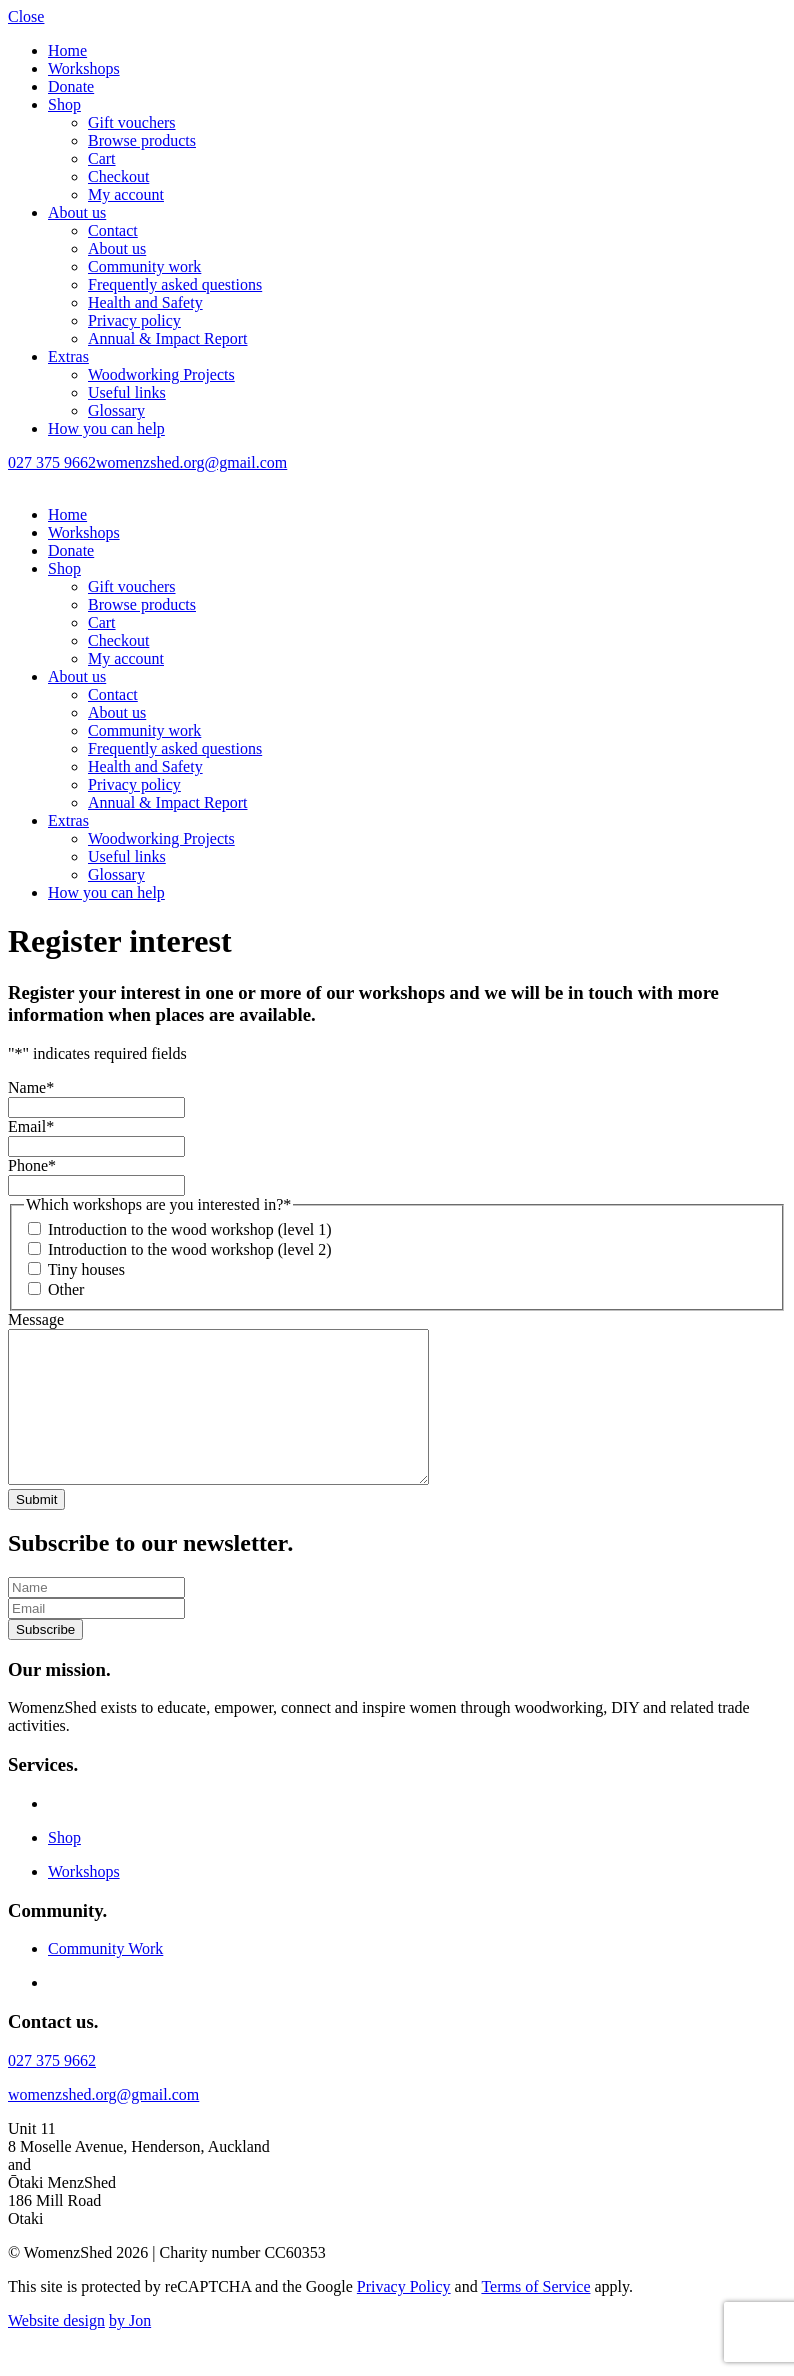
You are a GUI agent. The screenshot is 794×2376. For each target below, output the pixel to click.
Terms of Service (535, 2316)
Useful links (127, 392)
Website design (56, 2350)
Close (26, 16)
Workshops (84, 68)
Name (31, 1087)
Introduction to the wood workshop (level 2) (190, 1249)
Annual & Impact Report (168, 338)
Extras (68, 356)
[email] (96, 1638)
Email (31, 1126)
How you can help (106, 428)
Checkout (118, 176)
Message (36, 1319)
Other (66, 1289)
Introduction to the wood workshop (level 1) (190, 1229)
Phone (32, 1165)
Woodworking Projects (161, 374)
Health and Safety (145, 302)
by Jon (130, 2350)
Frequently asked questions (175, 284)
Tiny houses (86, 1269)
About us (77, 212)
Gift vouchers (132, 122)
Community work (144, 266)
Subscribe (45, 1659)
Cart (102, 158)
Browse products (142, 140)
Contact (113, 230)
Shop (64, 104)
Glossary (116, 410)
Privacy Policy (404, 2316)
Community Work (105, 1978)
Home (67, 50)
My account (126, 194)
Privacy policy (134, 320)
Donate (71, 86)
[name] (96, 1617)
